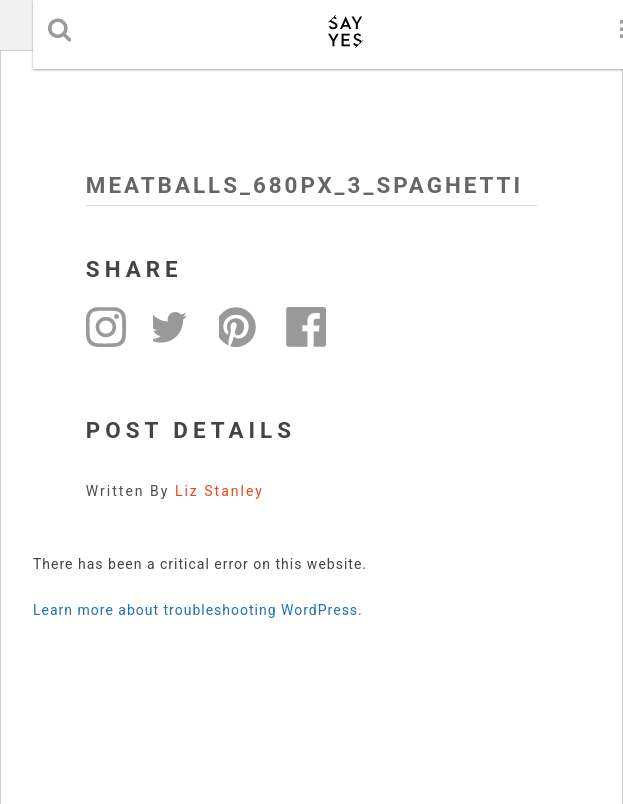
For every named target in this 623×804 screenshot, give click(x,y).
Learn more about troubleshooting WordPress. (198, 610)
